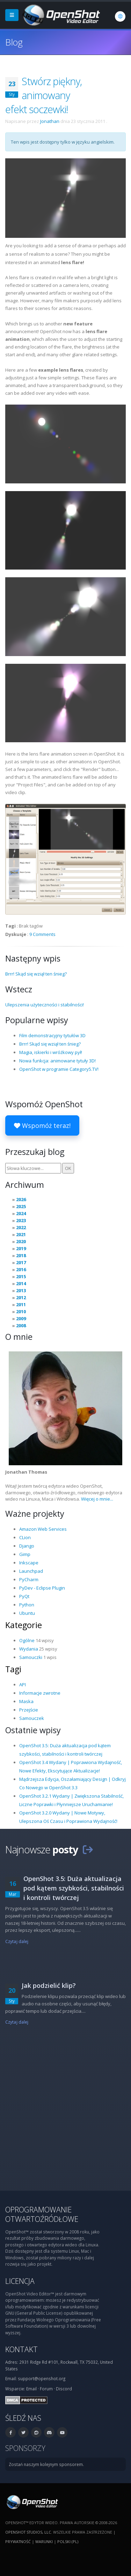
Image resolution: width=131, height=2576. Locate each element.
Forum (46, 2388)
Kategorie (23, 1625)
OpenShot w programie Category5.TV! (59, 1069)
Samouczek (31, 1718)
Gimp (24, 1554)
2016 (21, 1269)
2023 (21, 1220)
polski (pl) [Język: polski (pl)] (67, 2541)
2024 (21, 1213)
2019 (21, 1248)
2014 (21, 1283)
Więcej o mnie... (97, 1499)
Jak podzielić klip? (49, 1985)
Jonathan (49, 121)
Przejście (28, 1710)
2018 (21, 1255)
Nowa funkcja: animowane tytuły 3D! (57, 1061)
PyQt (24, 1596)
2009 (21, 1318)
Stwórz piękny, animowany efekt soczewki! (43, 95)
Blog (13, 42)
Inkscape (28, 1562)
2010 (21, 1311)
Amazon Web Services (43, 1529)
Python (26, 1605)
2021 (21, 1234)
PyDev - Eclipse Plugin (42, 1588)
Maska (26, 1701)
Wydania (28, 1649)
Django (26, 1546)
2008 (21, 1325)
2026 (21, 1199)
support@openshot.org (41, 2378)
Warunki (44, 2541)
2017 (21, 1262)
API (22, 1684)
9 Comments (42, 934)
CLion (25, 1537)
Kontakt (21, 2349)
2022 (21, 1227)
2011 (21, 1304)
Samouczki (30, 1657)
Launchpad (31, 1571)
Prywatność (18, 2541)
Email (31, 2388)
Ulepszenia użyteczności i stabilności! (44, 1004)
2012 (21, 1297)
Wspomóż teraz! (42, 1125)
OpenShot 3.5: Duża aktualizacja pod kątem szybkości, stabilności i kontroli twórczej (73, 1888)
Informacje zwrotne (39, 1693)
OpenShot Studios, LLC (28, 2532)
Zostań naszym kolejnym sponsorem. (46, 2464)
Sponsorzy (25, 2448)
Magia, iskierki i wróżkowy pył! (50, 1052)
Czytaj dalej (16, 1941)
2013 (21, 1290)
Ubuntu (27, 1613)
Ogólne (27, 1640)
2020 (21, 1241)
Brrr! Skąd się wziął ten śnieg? (36, 974)
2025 (21, 1206)
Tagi (13, 1669)
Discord (64, 2388)
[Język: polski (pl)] (120, 16)
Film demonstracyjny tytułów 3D (52, 1035)
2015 (21, 1276)
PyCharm (28, 1579)
